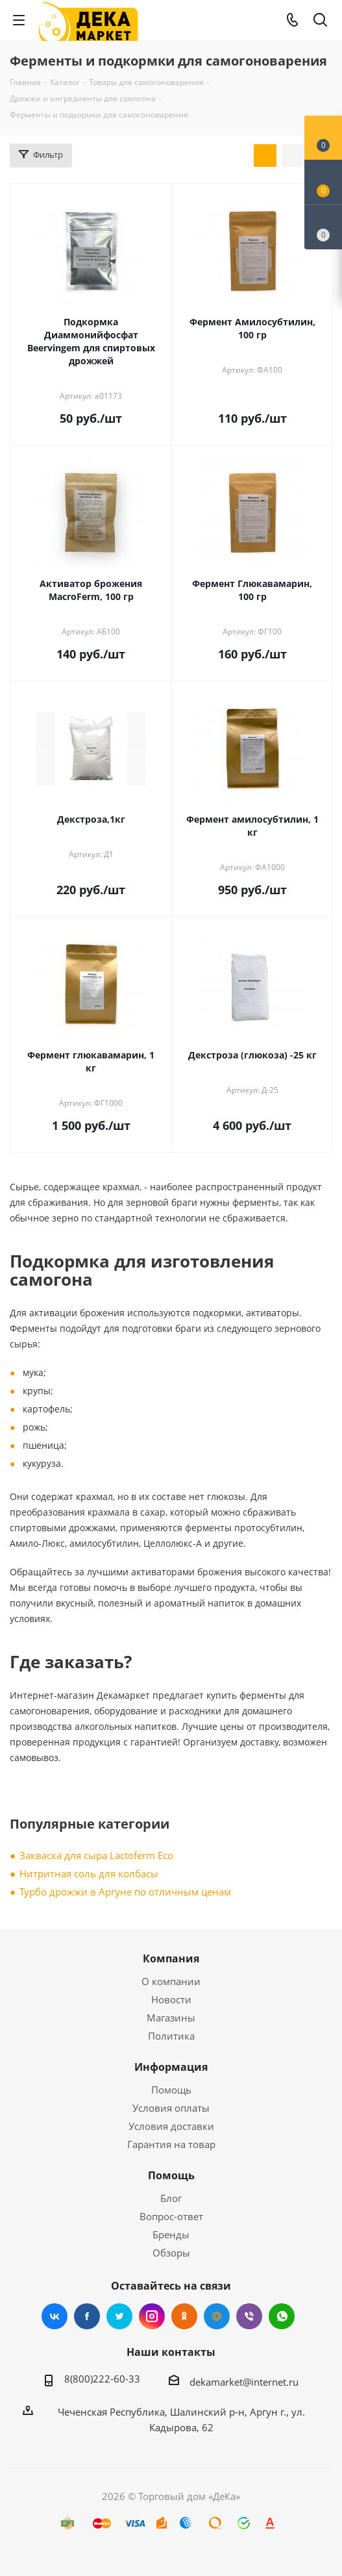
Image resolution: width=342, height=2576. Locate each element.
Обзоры (171, 2252)
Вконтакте (54, 2316)
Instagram (152, 2316)
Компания (171, 1958)
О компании (171, 1981)
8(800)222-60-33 (102, 2378)
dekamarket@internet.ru (244, 2381)
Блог (171, 2198)
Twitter (119, 2316)
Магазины (171, 2017)
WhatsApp (282, 2316)
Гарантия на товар (171, 2144)
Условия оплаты (171, 2107)
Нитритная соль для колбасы (88, 1873)
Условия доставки (171, 2126)
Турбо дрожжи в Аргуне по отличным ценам (125, 1891)
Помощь (171, 2089)
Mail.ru (217, 2316)
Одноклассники (184, 2316)
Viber (249, 2316)
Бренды (171, 2234)
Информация (171, 2067)
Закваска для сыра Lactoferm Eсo (96, 1855)
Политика (171, 2035)
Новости (171, 1999)
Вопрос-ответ (171, 2216)
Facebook (87, 2316)
